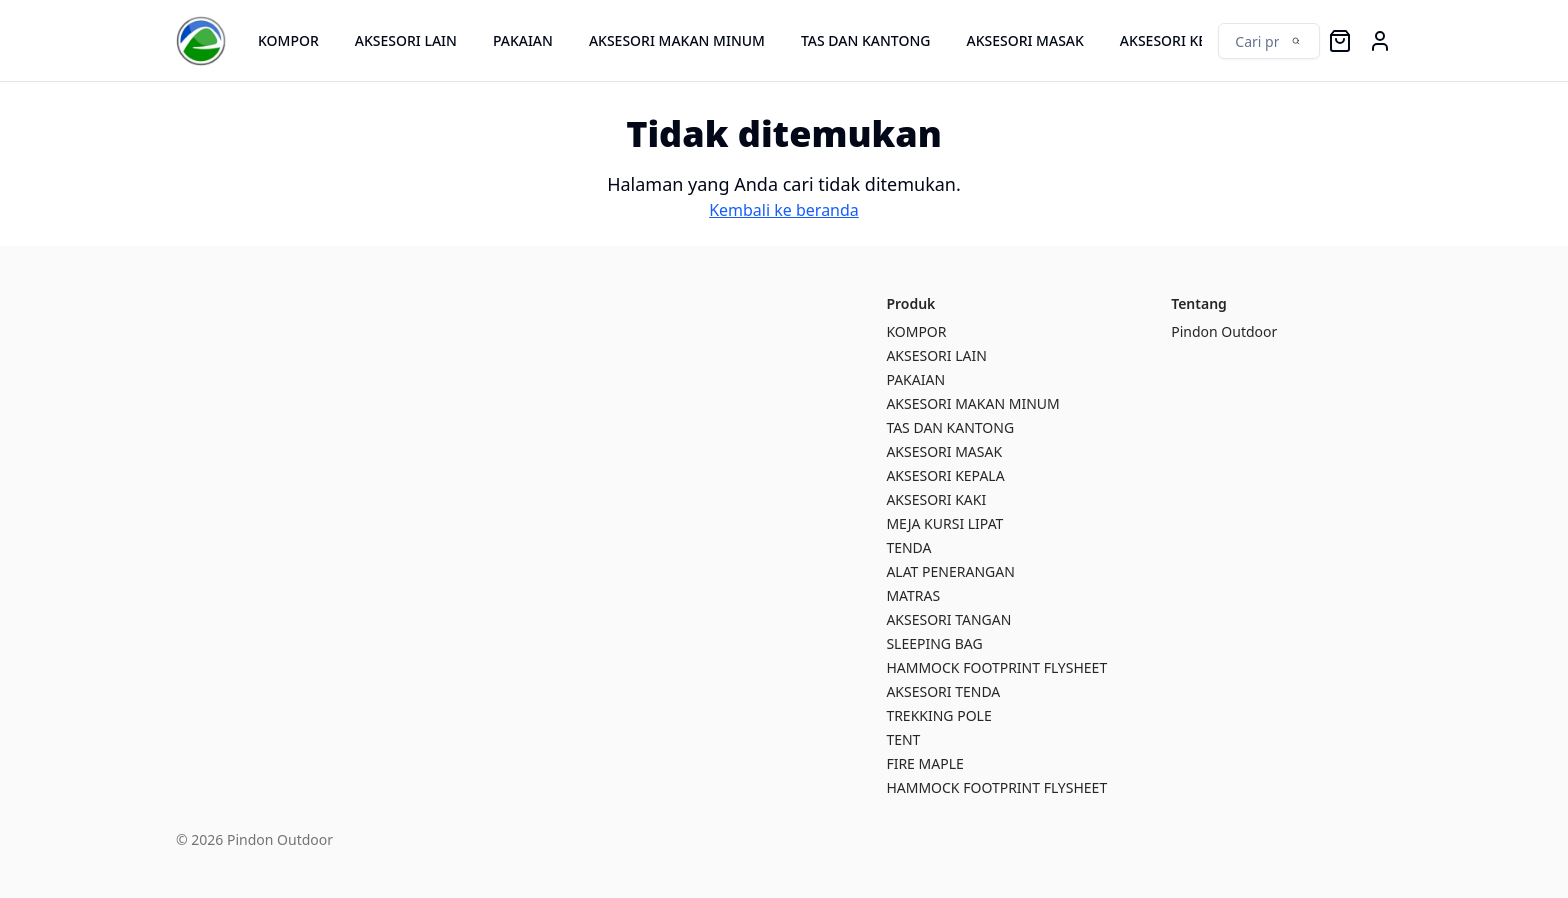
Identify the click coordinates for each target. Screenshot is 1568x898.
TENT (903, 739)
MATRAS (913, 595)
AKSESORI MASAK (1024, 40)
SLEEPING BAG (934, 643)
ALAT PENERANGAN (950, 571)
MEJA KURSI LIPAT (944, 523)
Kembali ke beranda (784, 210)
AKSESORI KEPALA (1180, 40)
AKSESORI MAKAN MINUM (677, 40)
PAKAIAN (523, 40)
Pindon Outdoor (1224, 331)
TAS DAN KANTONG (866, 40)
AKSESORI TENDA (943, 691)
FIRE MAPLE (924, 763)
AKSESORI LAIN (406, 40)
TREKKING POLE (938, 715)
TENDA (908, 547)
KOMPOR (288, 40)
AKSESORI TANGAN (948, 619)
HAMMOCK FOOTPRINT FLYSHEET (996, 667)
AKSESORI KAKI (936, 499)
